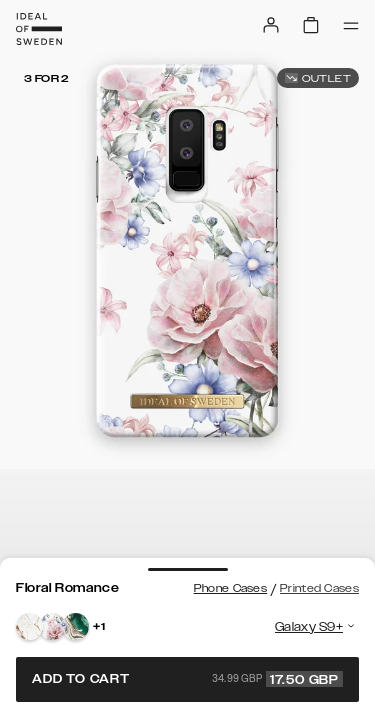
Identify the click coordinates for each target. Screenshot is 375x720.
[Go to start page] (39, 29)
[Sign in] (271, 25)
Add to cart (187, 679)
